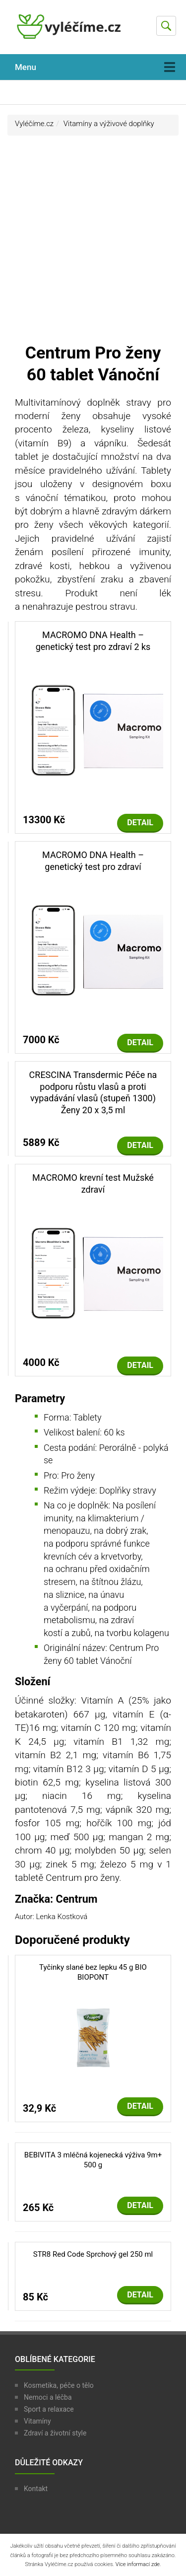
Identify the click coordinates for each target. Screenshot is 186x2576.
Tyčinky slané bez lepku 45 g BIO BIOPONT (93, 1972)
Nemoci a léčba (48, 2397)
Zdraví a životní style (55, 2433)
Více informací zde (138, 2564)
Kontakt (36, 2489)
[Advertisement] (93, 243)
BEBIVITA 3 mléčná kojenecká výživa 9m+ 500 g (93, 2159)
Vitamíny (37, 2421)
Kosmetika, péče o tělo (59, 2385)
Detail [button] (140, 822)
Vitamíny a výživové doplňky (108, 123)
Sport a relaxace (49, 2409)
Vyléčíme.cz (34, 123)
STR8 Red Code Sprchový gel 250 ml (93, 2254)
